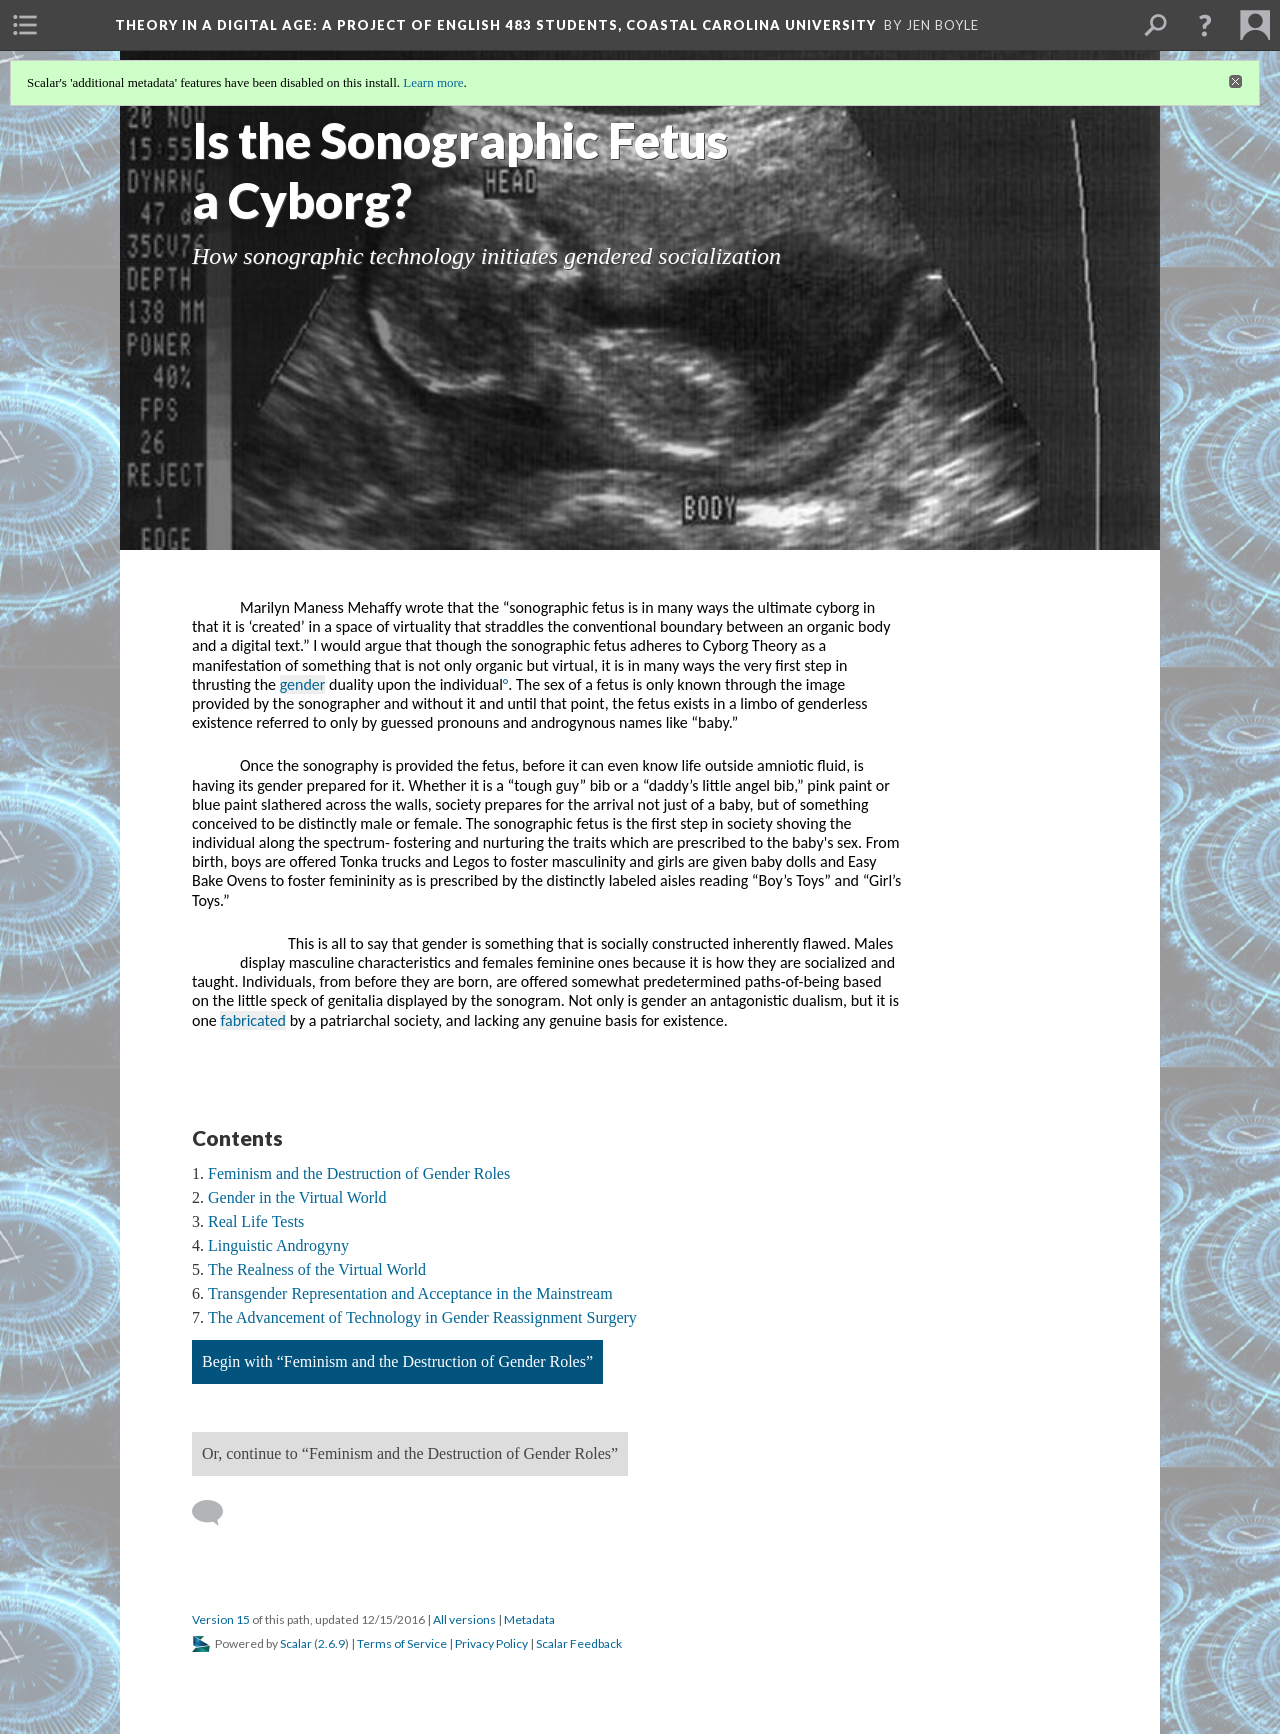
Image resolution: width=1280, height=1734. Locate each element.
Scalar (296, 1643)
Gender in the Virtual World (297, 1197)
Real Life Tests (256, 1221)
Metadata (529, 1619)
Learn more (433, 82)
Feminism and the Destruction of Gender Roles (359, 1173)
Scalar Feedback (579, 1643)
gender (303, 684)
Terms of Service (402, 1643)
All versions (464, 1619)
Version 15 (221, 1619)
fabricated (253, 1020)
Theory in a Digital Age (495, 25)
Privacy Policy (491, 1643)
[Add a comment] (216, 1513)
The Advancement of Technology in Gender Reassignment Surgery (422, 1317)
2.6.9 (331, 1643)
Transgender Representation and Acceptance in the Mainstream (410, 1293)
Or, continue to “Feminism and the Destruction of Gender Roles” (410, 1453)
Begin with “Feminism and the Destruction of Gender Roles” (397, 1361)
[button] (1205, 25)
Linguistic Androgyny (278, 1245)
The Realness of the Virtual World (317, 1269)
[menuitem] (25, 25)
